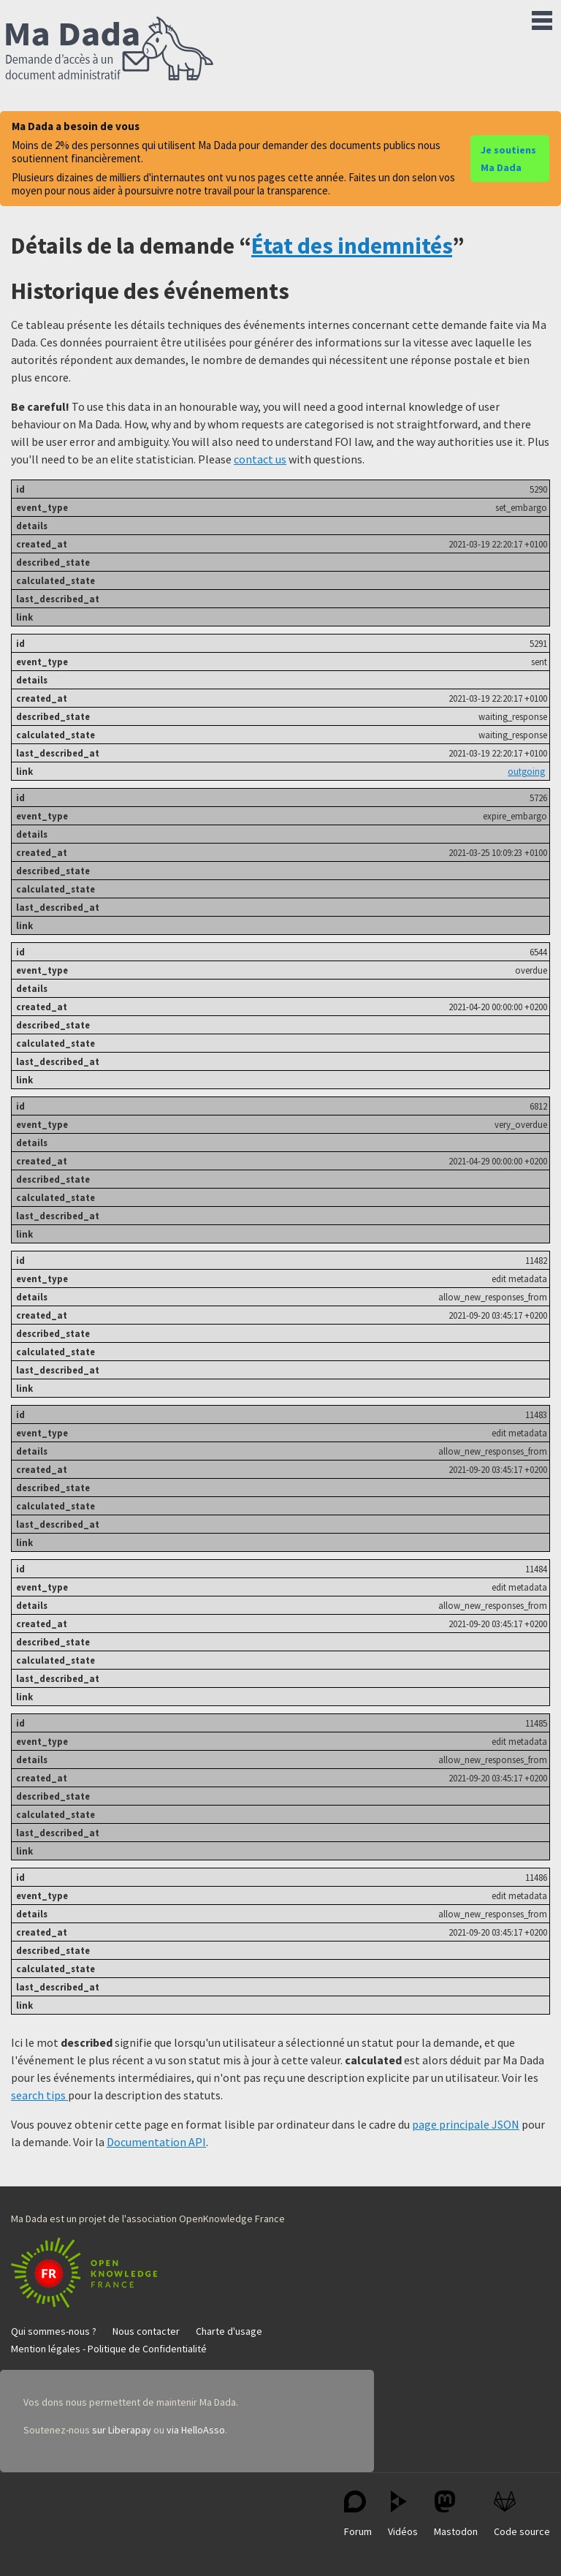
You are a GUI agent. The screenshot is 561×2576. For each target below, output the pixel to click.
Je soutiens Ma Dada (508, 158)
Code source (522, 2514)
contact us (260, 459)
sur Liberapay (121, 2429)
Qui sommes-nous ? (53, 2331)
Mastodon (456, 2514)
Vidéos (403, 2514)
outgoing (526, 771)
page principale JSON (465, 2124)
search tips (39, 2095)
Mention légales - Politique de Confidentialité (109, 2348)
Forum (358, 2514)
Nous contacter (146, 2331)
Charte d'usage (229, 2331)
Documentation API (156, 2141)
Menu (542, 17)
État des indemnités (351, 245)
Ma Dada (109, 49)
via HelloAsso (196, 2429)
